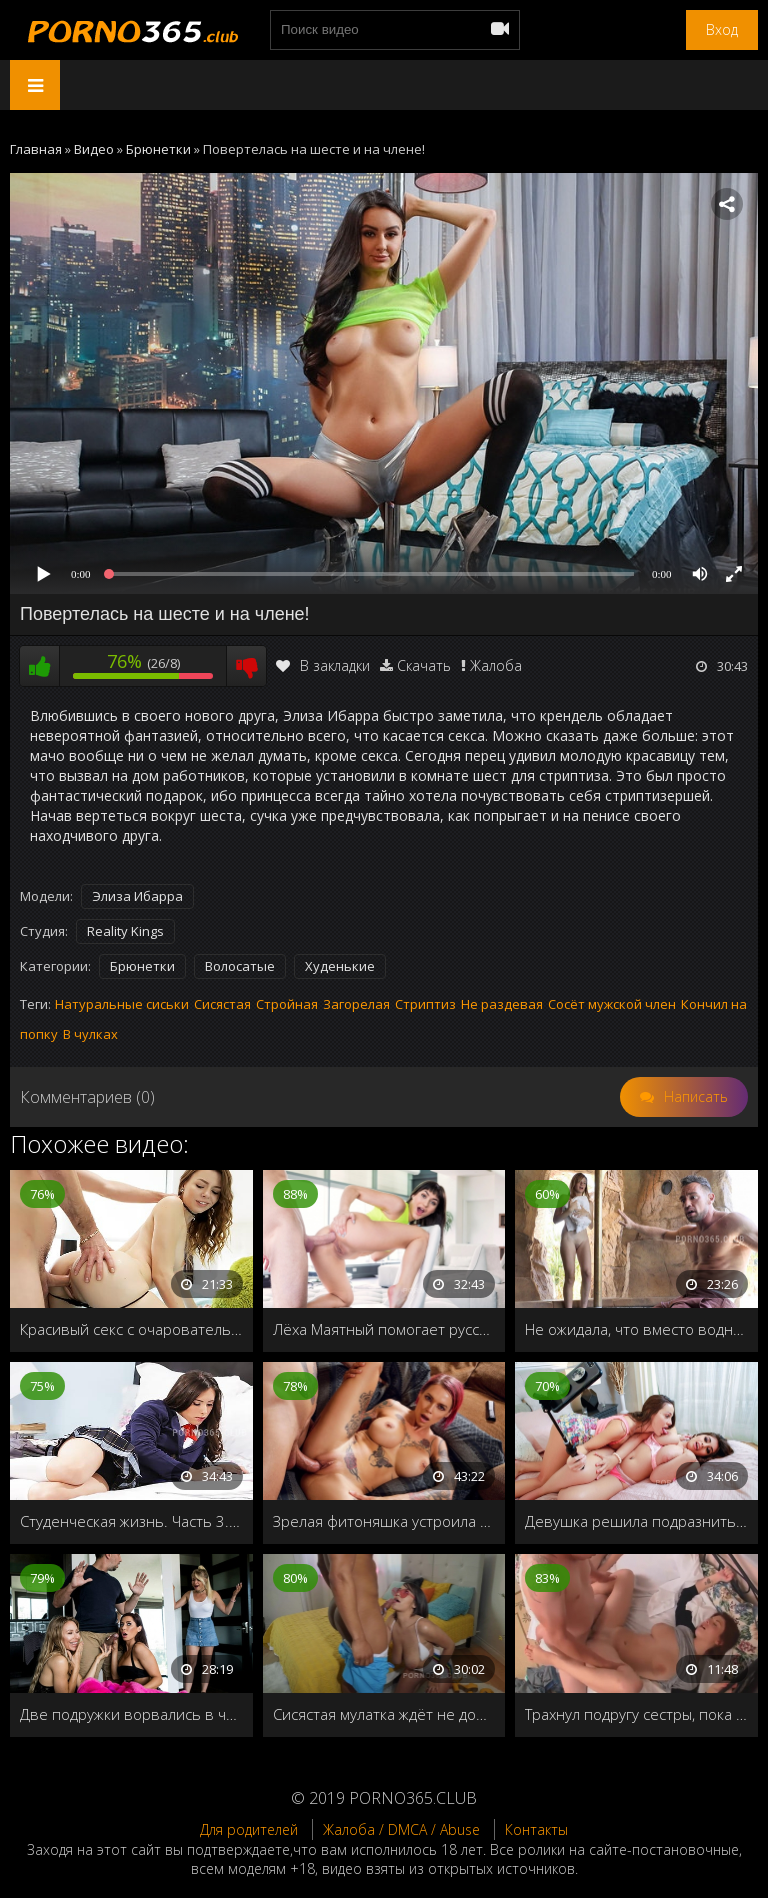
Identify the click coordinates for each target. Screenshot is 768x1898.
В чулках (90, 1034)
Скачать (424, 665)
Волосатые (240, 966)
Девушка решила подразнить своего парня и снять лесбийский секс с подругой (636, 1521)
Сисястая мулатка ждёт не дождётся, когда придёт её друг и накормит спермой (384, 1714)
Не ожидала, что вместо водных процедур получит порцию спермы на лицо (636, 1329)
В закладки (323, 665)
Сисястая (222, 1004)
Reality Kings (125, 931)
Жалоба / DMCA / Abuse (401, 1829)
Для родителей (249, 1829)
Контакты (536, 1829)
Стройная (287, 1004)
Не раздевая (502, 1004)
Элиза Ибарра (137, 896)
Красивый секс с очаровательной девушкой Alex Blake (131, 1329)
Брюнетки (142, 966)
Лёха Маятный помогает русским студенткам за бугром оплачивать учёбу (384, 1329)
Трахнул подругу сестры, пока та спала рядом (636, 1714)
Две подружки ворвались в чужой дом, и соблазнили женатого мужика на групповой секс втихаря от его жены (131, 1714)
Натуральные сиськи (122, 1004)
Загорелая (356, 1004)
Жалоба (496, 665)
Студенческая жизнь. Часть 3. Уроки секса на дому (131, 1521)
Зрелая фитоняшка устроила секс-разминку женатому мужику (384, 1521)
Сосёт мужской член (612, 1004)
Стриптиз (425, 1004)
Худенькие (340, 966)
